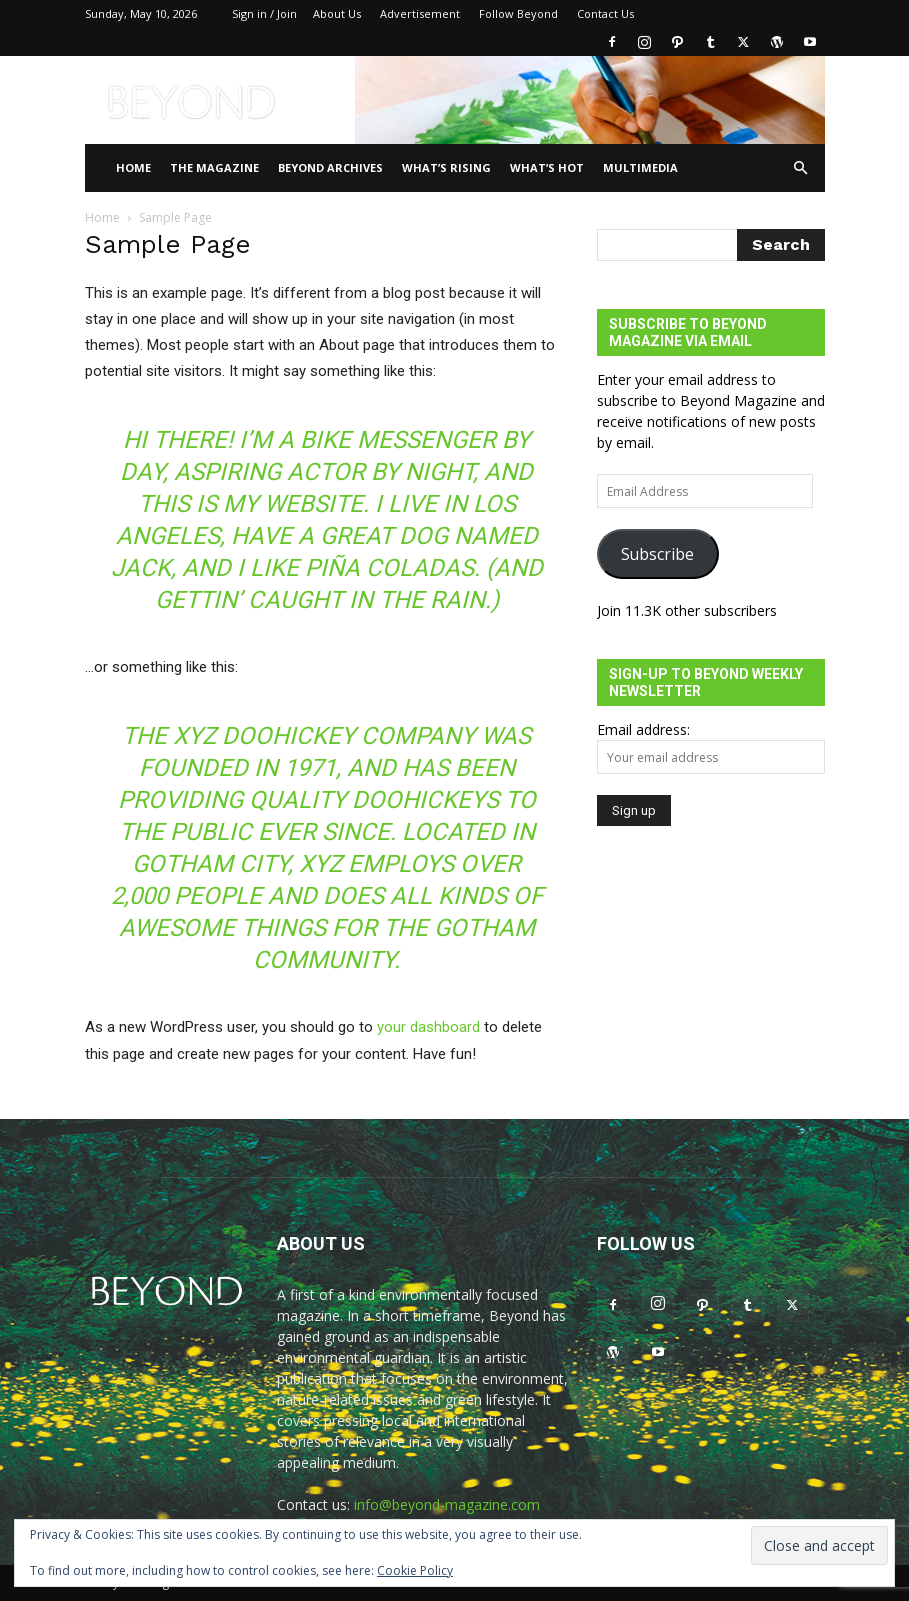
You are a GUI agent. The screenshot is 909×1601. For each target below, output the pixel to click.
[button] (801, 168)
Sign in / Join (264, 13)
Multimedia (640, 167)
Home (133, 167)
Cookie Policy (415, 1570)
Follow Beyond (518, 13)
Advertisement (420, 13)
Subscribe (657, 554)
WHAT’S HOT (547, 167)
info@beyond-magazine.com (447, 1504)
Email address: (643, 729)
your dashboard (428, 1027)
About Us (337, 13)
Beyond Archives (330, 167)
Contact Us (605, 13)
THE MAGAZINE (214, 167)
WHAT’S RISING (446, 167)
